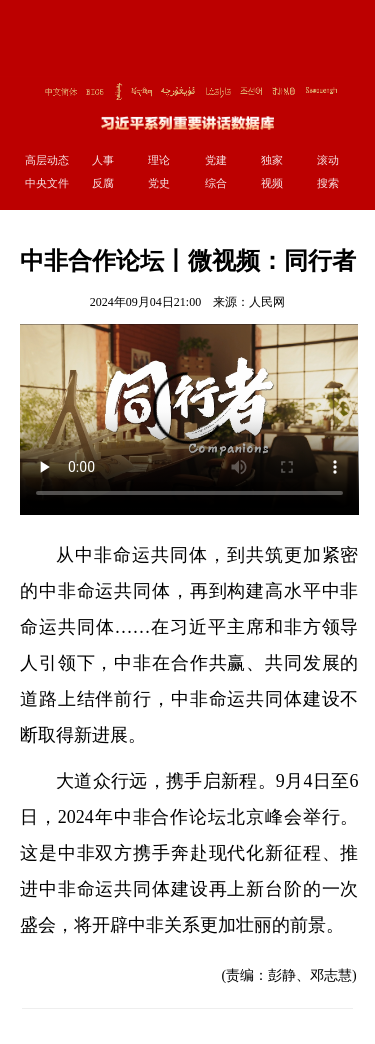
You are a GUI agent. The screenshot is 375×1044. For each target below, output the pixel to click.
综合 (216, 183)
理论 (159, 160)
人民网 (267, 302)
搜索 (328, 183)
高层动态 (47, 160)
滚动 (328, 160)
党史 (159, 183)
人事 (103, 160)
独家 (272, 160)
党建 (216, 160)
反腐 (103, 183)
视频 (272, 183)
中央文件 (47, 183)
